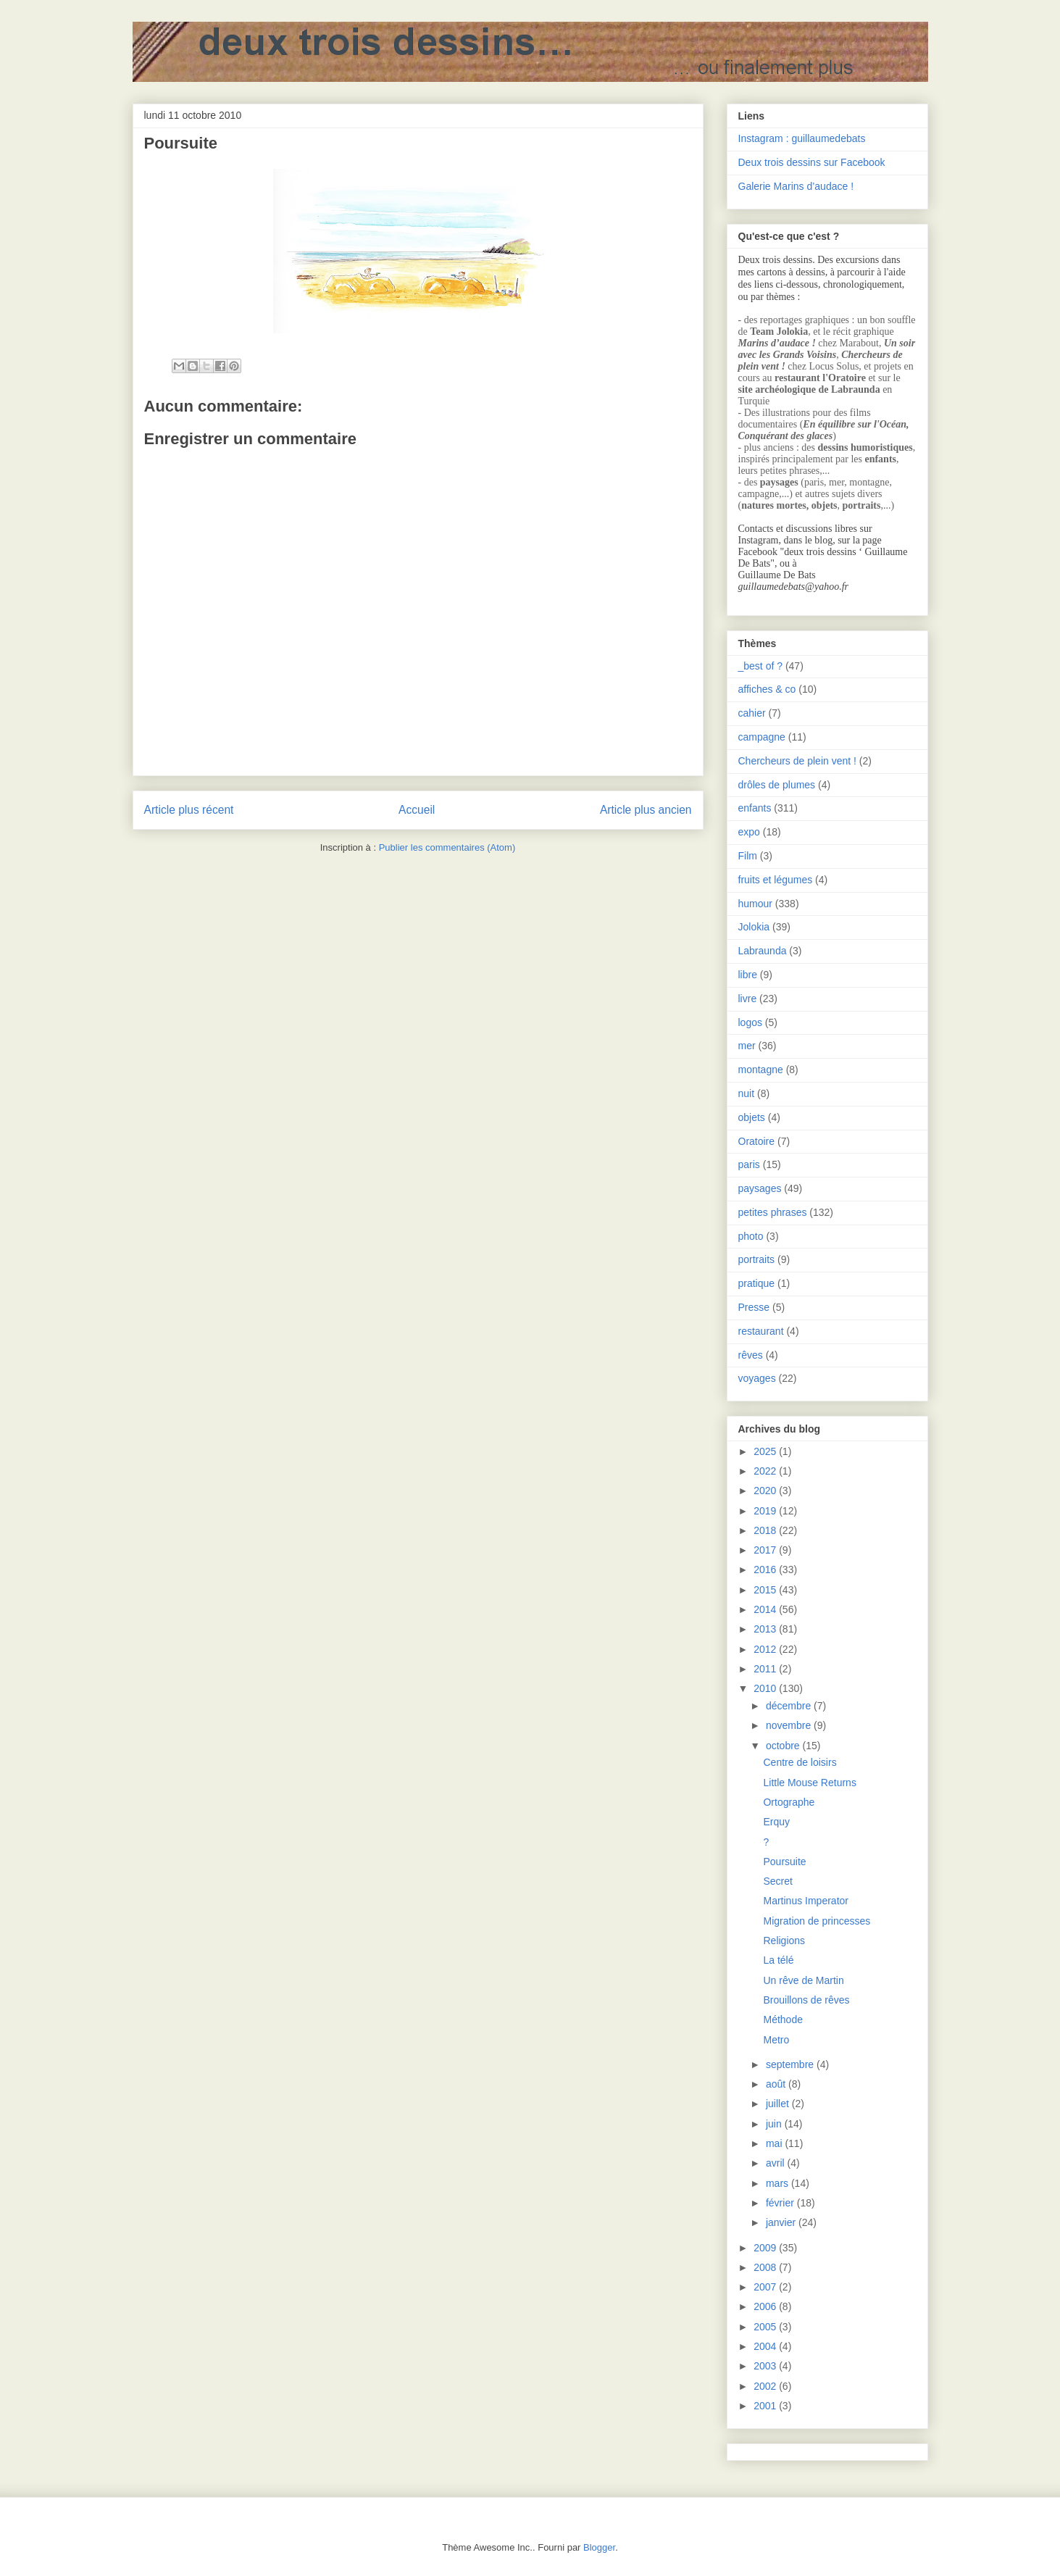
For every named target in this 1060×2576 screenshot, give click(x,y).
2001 (766, 2406)
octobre (784, 1745)
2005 (766, 2327)
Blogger (599, 2547)
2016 (766, 1569)
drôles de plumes (777, 785)
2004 (766, 2346)
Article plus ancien (646, 810)
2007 (766, 2287)
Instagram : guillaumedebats (802, 138)
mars (778, 2183)
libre (747, 974)
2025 (766, 1451)
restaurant (761, 1331)
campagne (761, 737)
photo (751, 1236)
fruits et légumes (775, 879)
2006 (766, 2306)
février (781, 2203)
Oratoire (756, 1141)
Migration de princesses (816, 1921)
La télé (778, 1960)
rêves (750, 1355)
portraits (756, 1259)
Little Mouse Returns (809, 1782)
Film (747, 856)
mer (747, 1045)
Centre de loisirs (799, 1762)
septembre (791, 2064)
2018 (766, 1530)
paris (749, 1164)
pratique (756, 1283)
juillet (779, 2103)
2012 (766, 1649)
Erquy (776, 1821)
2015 (766, 1590)
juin (775, 2124)
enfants (755, 808)
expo (749, 832)
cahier (752, 713)
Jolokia (754, 927)
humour (755, 903)
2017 (766, 1550)
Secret (777, 1881)
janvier (782, 2222)
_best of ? (760, 666)
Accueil (416, 810)
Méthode (782, 2019)
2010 (766, 1688)
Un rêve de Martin (803, 1980)
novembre (790, 1725)
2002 (766, 2386)
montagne (760, 1069)
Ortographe (788, 1802)
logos (750, 1022)
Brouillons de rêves (806, 2000)
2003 (766, 2366)
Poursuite (784, 1861)
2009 (766, 2248)
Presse (754, 1307)
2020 (766, 1490)
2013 (766, 1629)
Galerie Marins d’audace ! (796, 186)
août (777, 2084)
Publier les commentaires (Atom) (447, 847)
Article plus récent (189, 810)
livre (747, 998)
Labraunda (762, 950)
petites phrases (772, 1212)
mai (775, 2143)
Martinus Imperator (805, 1900)
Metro (776, 2040)
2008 (766, 2267)
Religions (784, 1940)
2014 (766, 1609)
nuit (746, 1093)
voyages (757, 1378)
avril (777, 2163)
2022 (766, 1471)
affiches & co (767, 689)
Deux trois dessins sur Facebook (811, 162)
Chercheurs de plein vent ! (797, 761)
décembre (790, 1706)
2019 (766, 1511)
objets (751, 1117)
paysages (760, 1188)
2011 (766, 1669)
